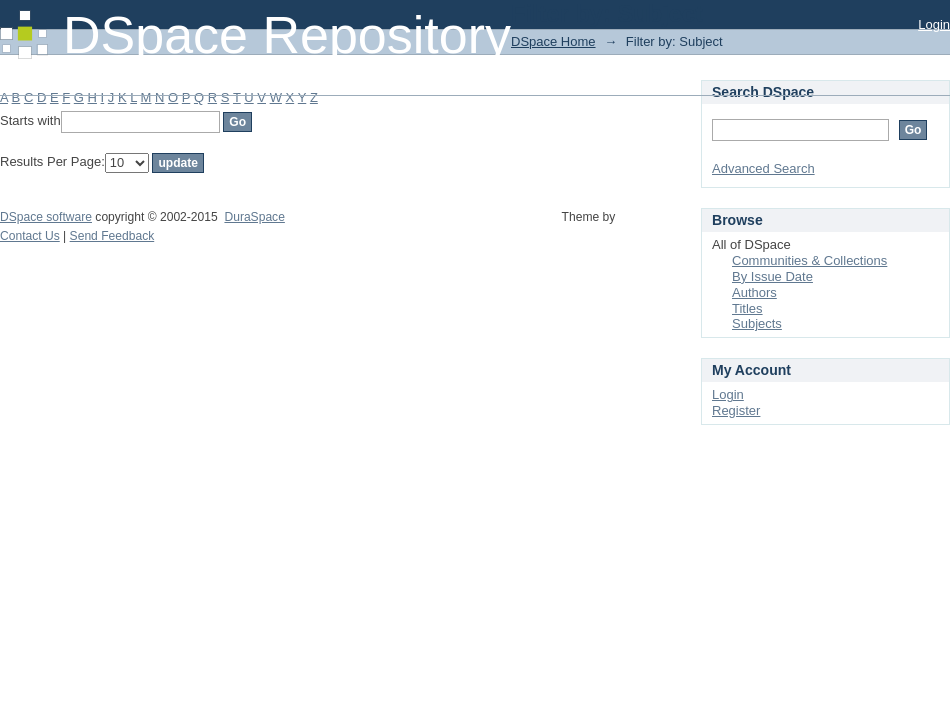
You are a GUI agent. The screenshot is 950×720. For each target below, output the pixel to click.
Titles (747, 308)
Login (934, 24)
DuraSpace (254, 217)
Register (736, 410)
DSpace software (46, 217)
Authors (754, 292)
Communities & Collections (809, 260)
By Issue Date (772, 276)
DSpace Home (553, 41)
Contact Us (30, 236)
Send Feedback (112, 236)
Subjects (757, 323)
